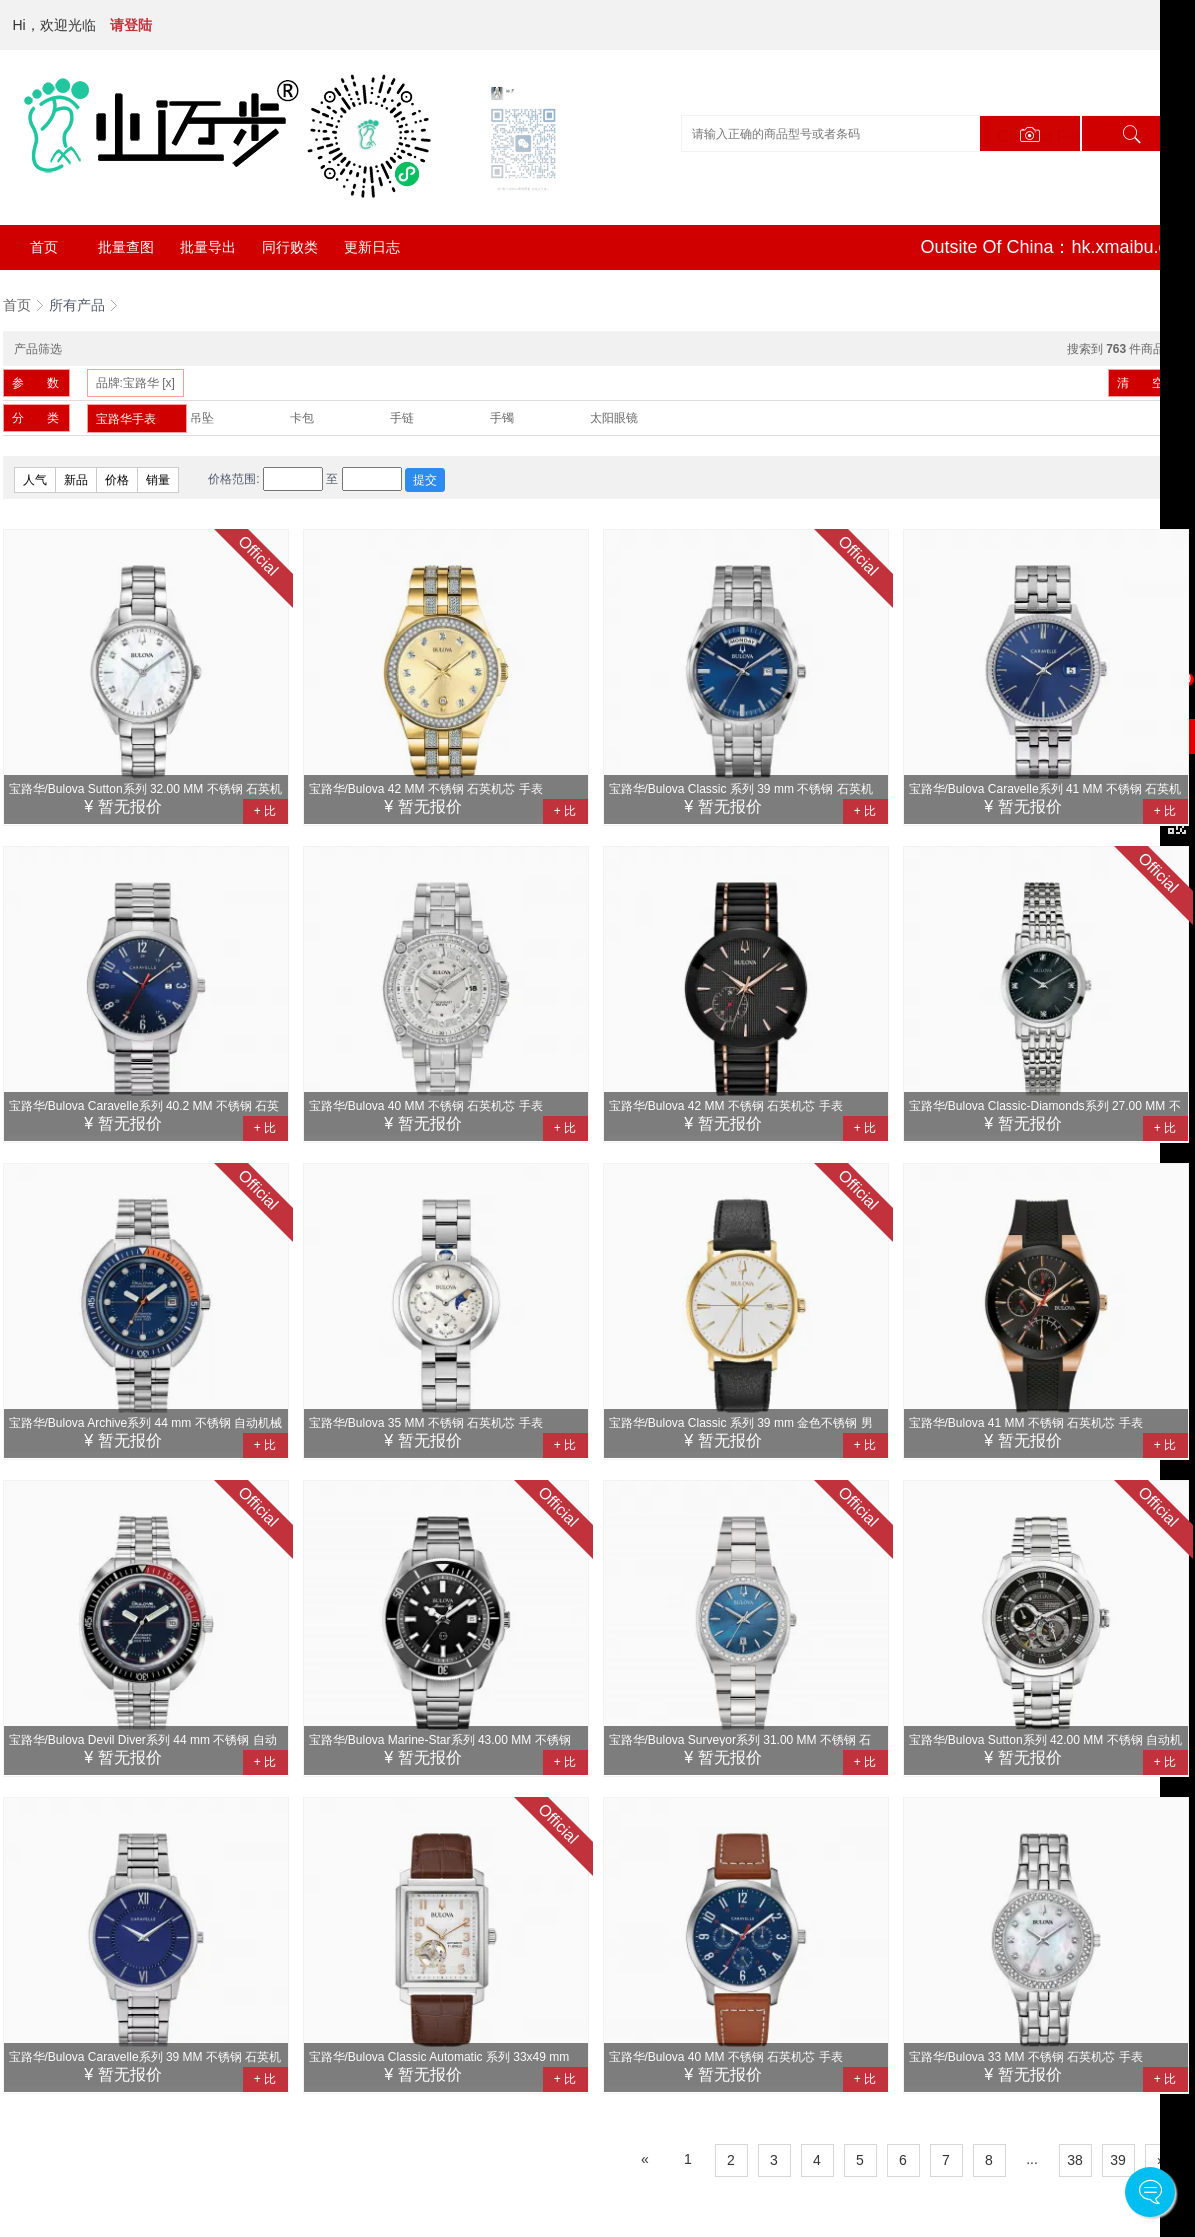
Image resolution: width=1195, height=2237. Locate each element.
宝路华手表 (126, 419)
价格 (117, 480)
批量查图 (126, 247)
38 (1075, 2160)
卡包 (302, 418)
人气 (35, 480)
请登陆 (131, 25)
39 (1118, 2160)
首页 (44, 247)
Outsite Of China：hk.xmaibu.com (1056, 247)
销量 (158, 480)
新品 (76, 480)
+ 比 (265, 811)
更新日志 (372, 247)
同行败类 (290, 247)
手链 (402, 418)
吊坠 (202, 418)
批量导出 (208, 247)
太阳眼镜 (614, 418)
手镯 (502, 418)
